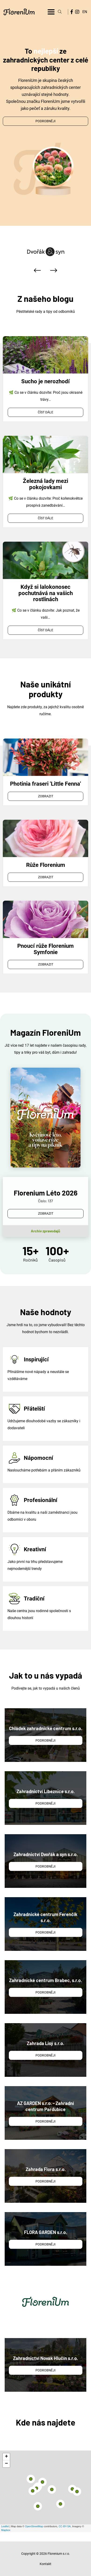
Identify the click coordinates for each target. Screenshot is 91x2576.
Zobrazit (45, 796)
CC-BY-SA (65, 2526)
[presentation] (37, 270)
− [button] (6, 2463)
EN (84, 12)
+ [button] (6, 2456)
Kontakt (45, 2564)
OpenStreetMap (34, 2526)
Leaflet (5, 2526)
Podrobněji (45, 121)
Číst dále (45, 412)
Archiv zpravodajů (45, 1231)
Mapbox (5, 2530)
